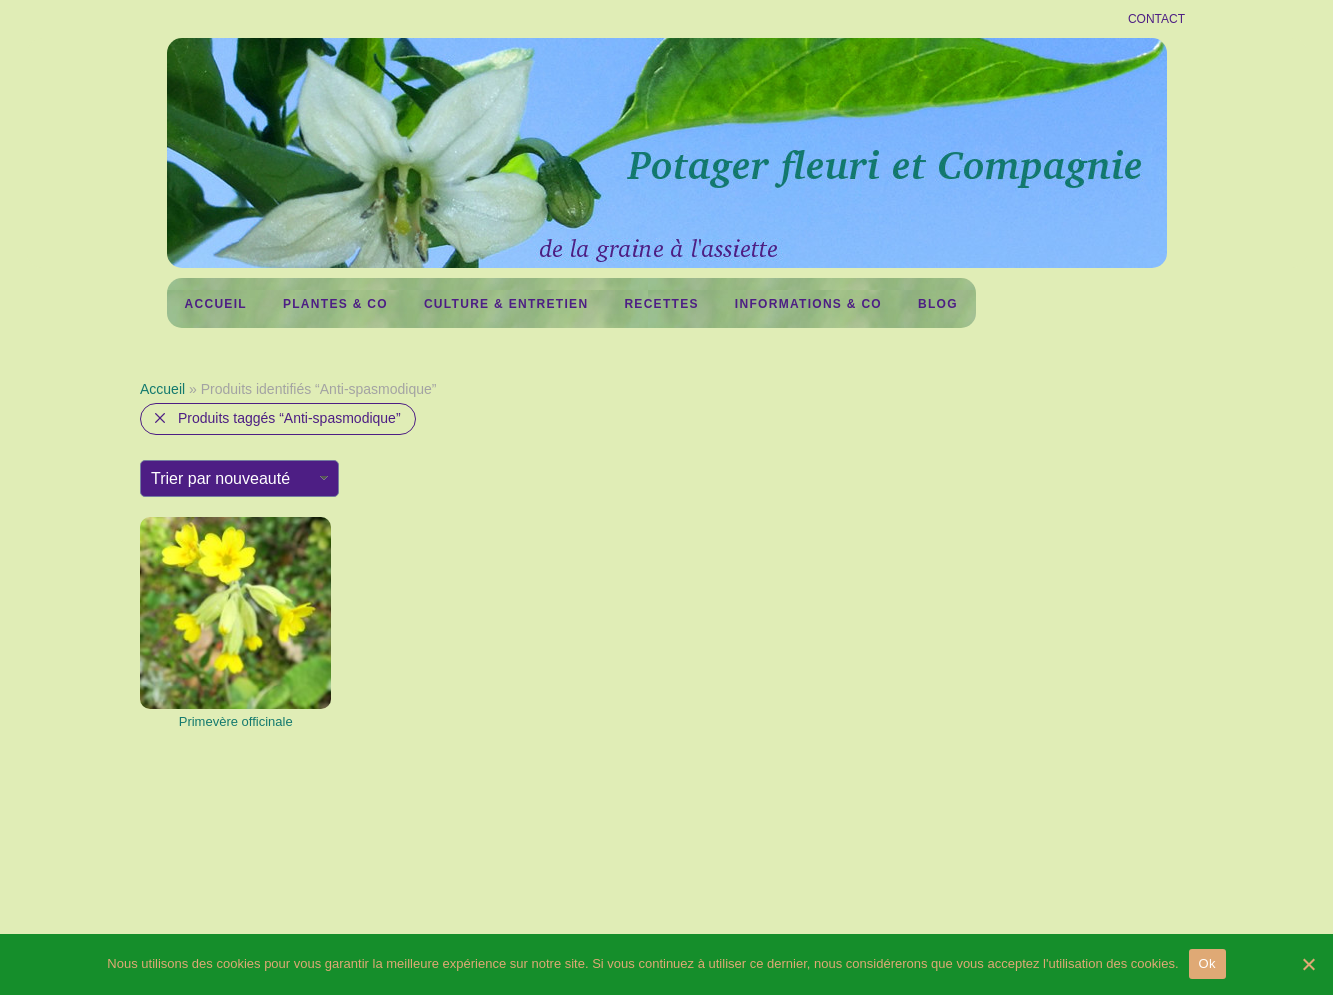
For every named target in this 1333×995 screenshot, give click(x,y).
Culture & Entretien (506, 304)
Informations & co (808, 304)
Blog (938, 304)
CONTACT (1156, 19)
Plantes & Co (335, 304)
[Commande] (239, 479)
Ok (1207, 963)
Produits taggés (289, 418)
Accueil (216, 304)
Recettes (661, 304)
